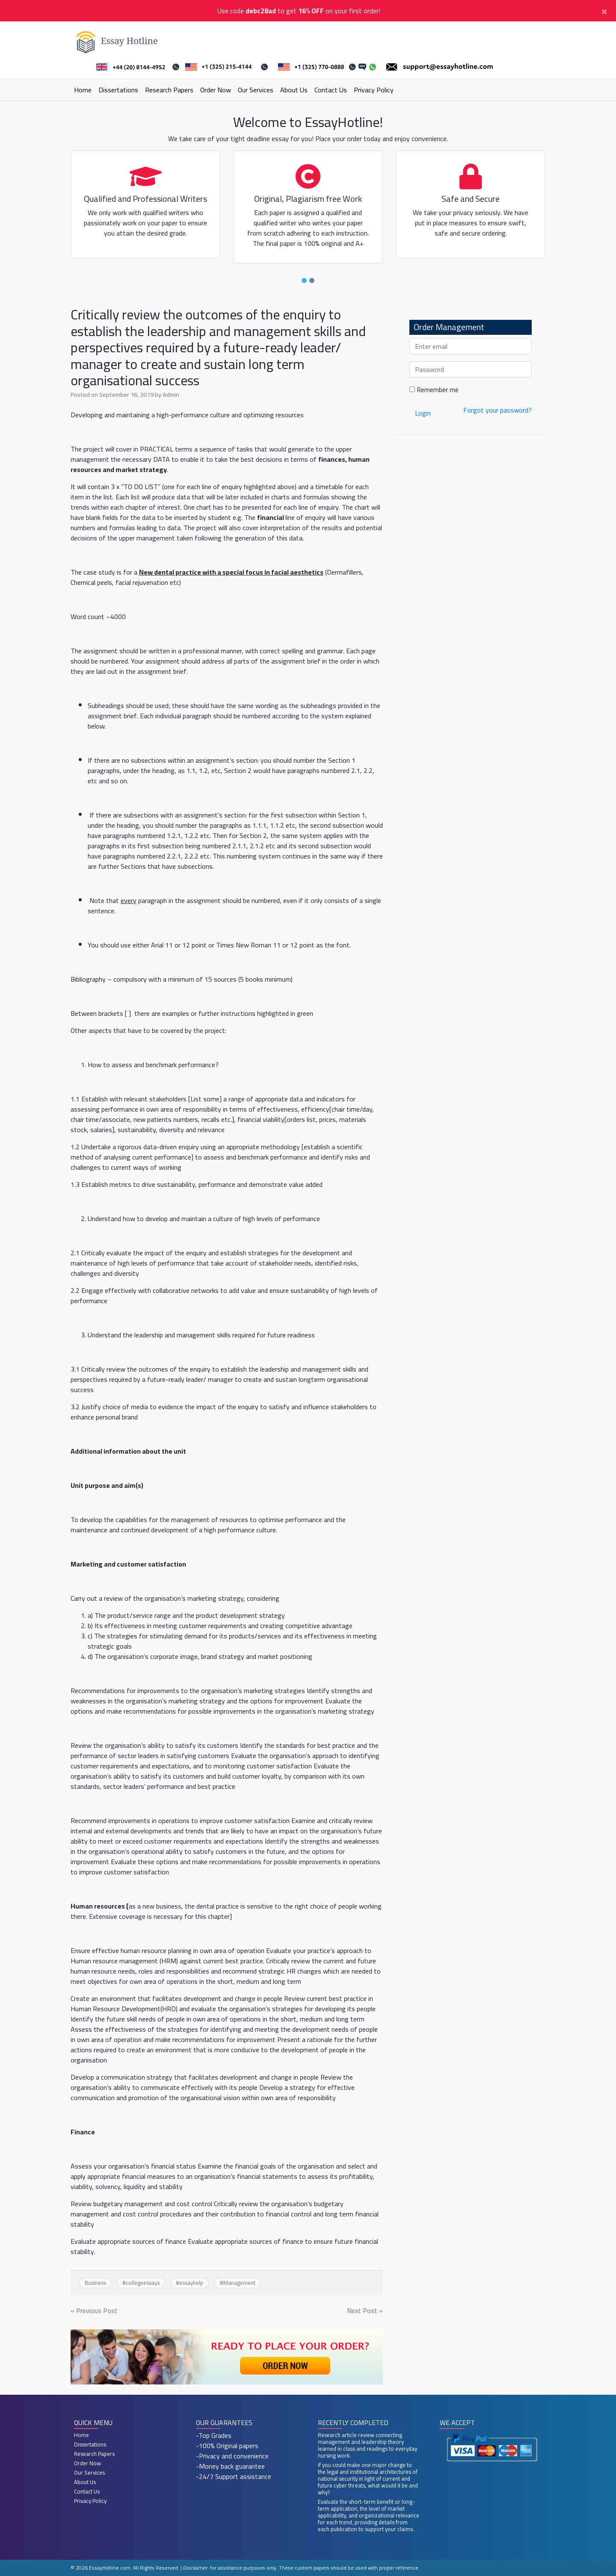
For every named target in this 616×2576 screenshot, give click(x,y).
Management (239, 2283)
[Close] (604, 10)
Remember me (434, 389)
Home (83, 89)
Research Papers (169, 89)
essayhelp (191, 2283)
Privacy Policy (374, 89)
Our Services (255, 89)
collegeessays (143, 2283)
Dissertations (118, 89)
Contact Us (330, 89)
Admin (171, 394)
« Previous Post (94, 2310)
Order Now (215, 89)
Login (423, 413)
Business (95, 2283)
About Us (294, 89)
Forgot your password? (497, 410)
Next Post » (365, 2310)
